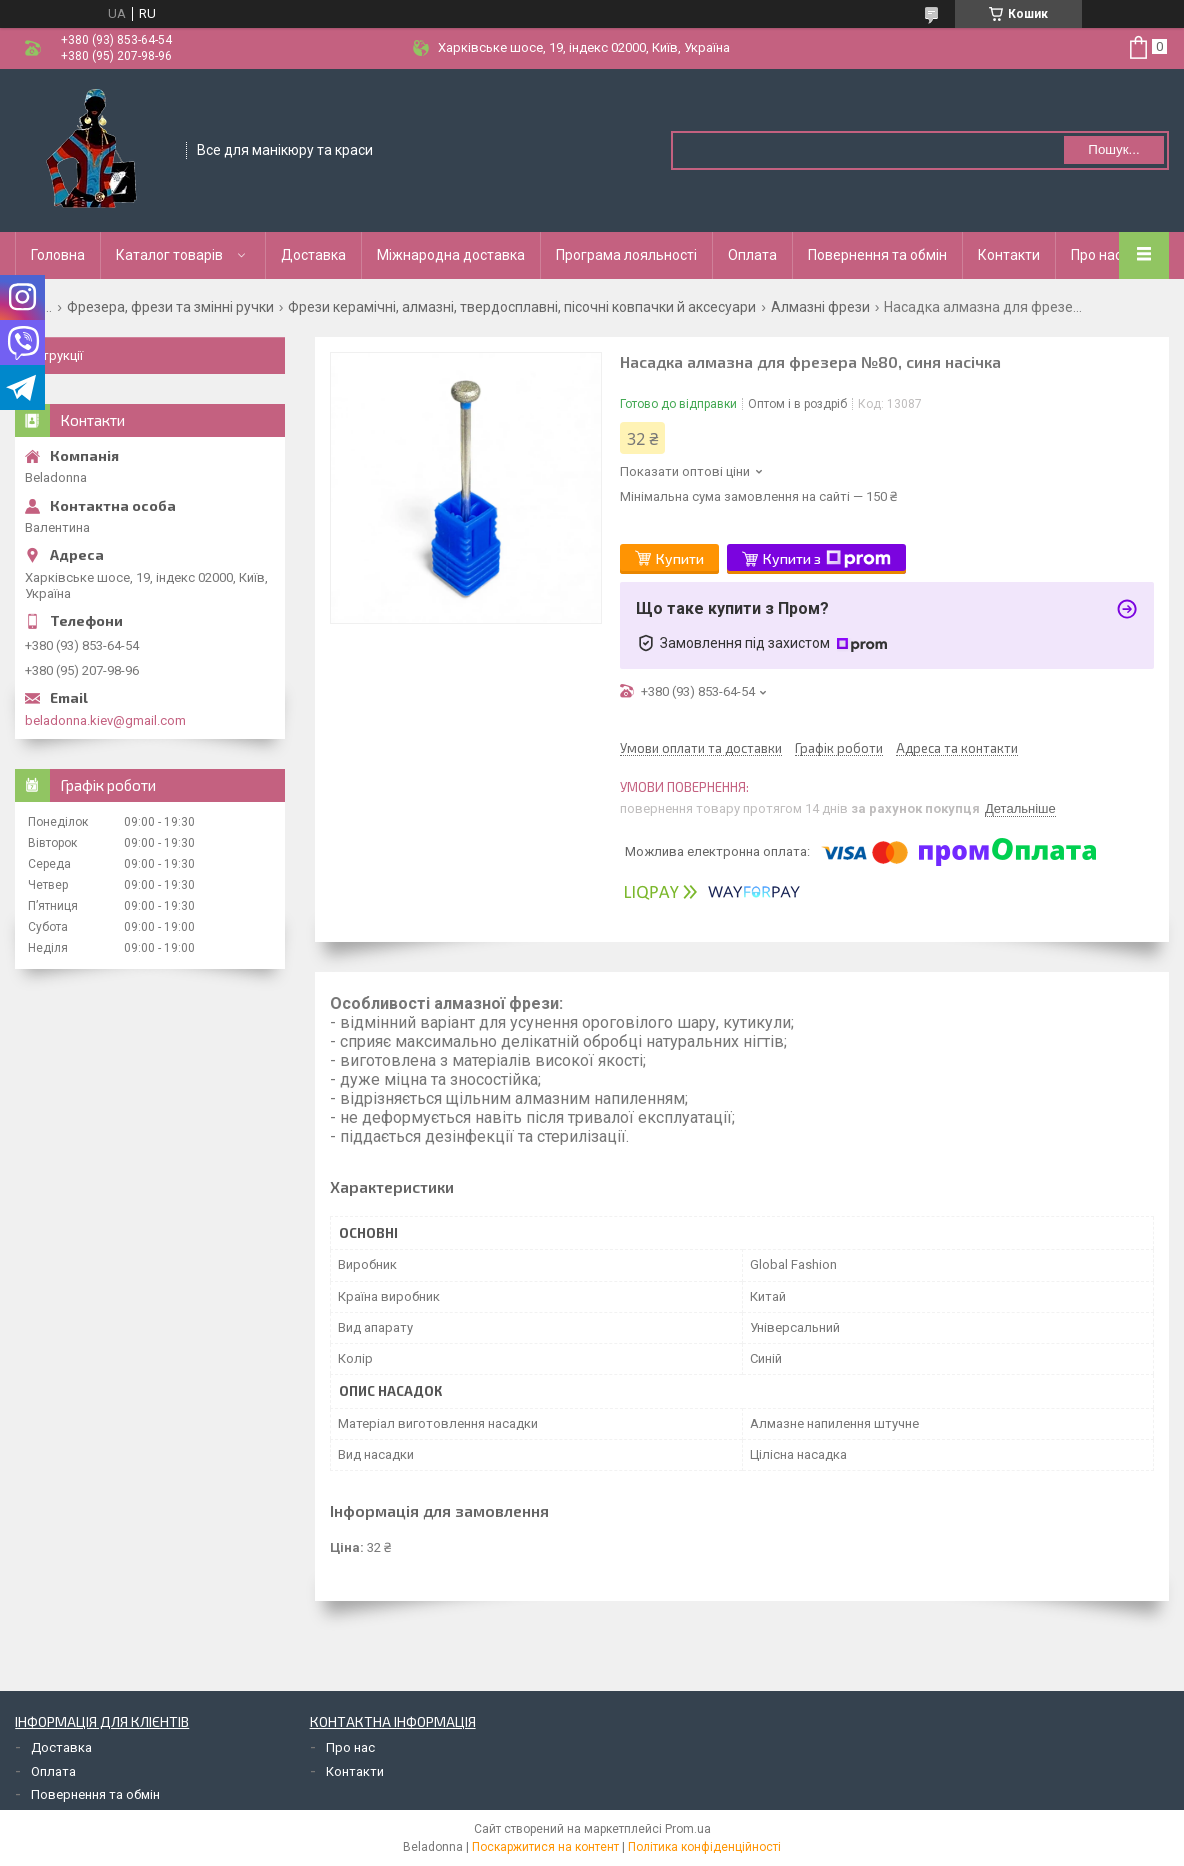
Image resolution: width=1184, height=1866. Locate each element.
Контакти (1009, 255)
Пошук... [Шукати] (1113, 149)
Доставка (313, 255)
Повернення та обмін (877, 255)
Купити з (827, 559)
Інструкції (54, 355)
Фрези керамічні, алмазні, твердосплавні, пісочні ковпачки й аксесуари (522, 307)
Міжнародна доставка (451, 255)
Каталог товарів (169, 255)
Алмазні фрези (820, 307)
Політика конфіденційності (704, 1847)
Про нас (1096, 255)
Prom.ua (688, 1829)
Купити (680, 558)
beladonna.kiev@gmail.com (105, 720)
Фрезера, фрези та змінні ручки (170, 307)
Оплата (752, 255)
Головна (58, 255)
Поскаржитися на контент (545, 1847)
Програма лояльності (626, 255)
